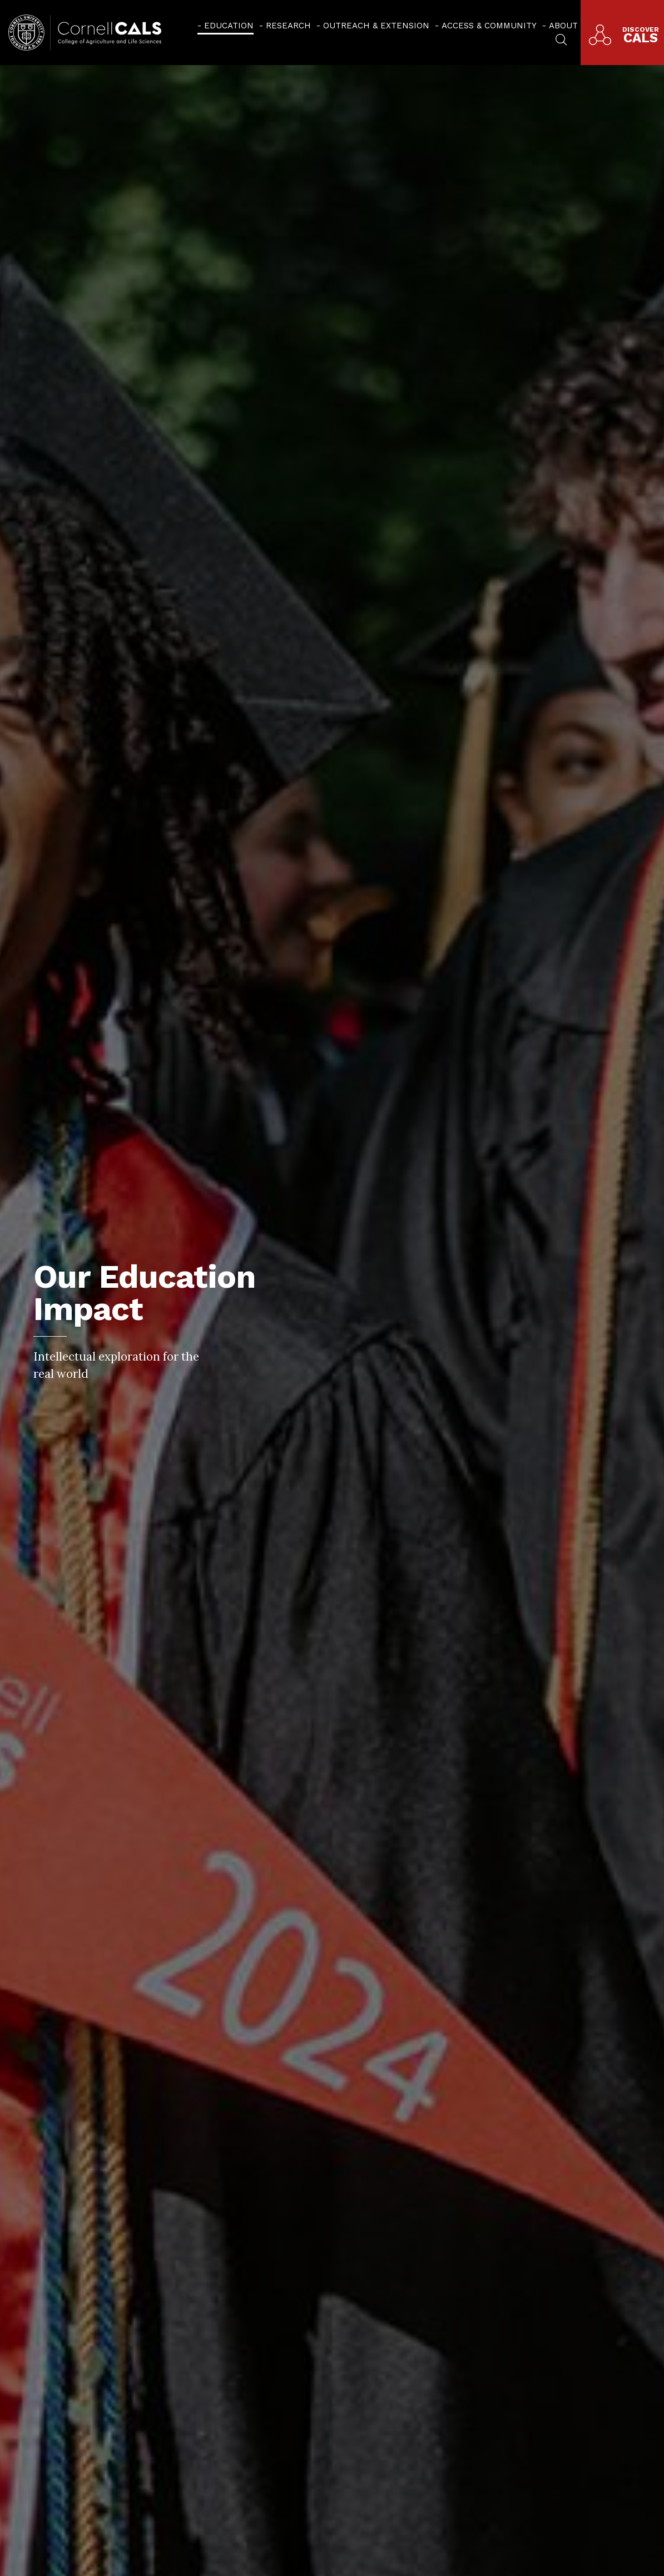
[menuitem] (225, 25)
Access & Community (489, 26)
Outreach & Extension (376, 26)
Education (229, 26)
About (563, 26)
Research (288, 26)
